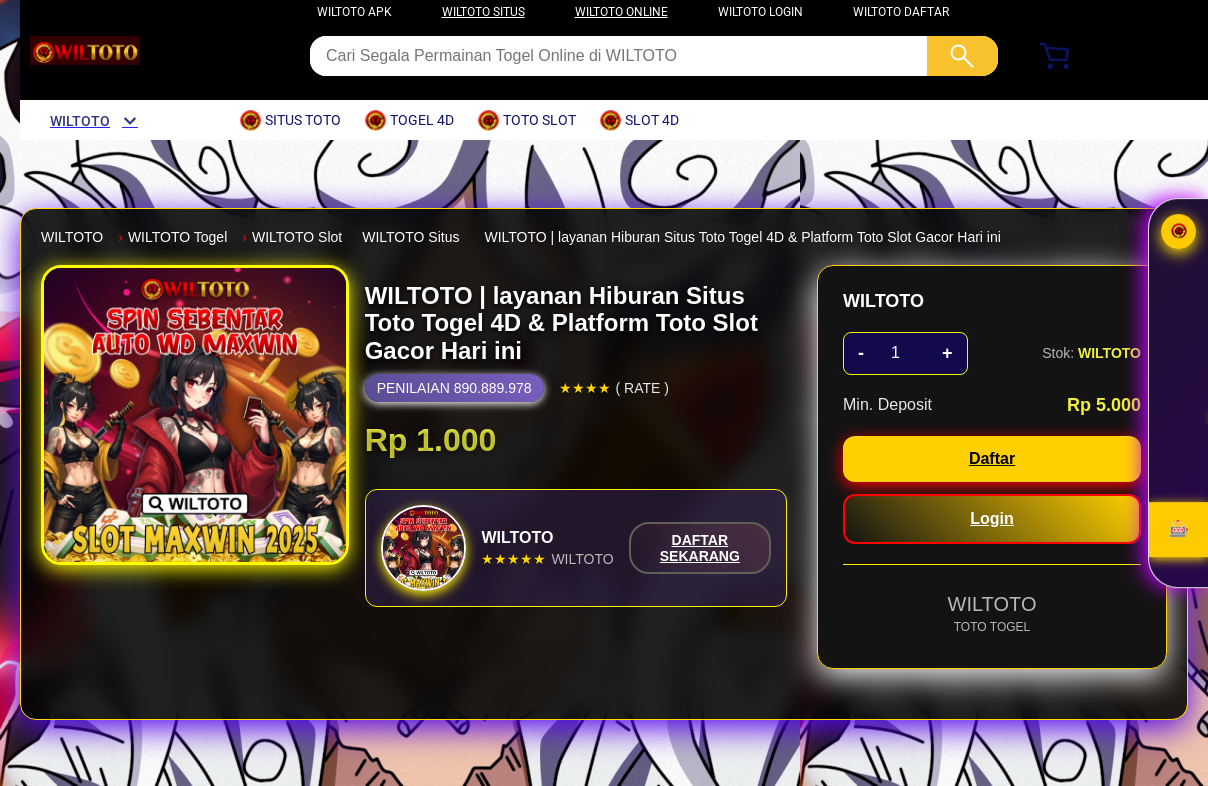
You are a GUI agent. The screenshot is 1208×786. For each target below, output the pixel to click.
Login (992, 518)
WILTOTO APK (354, 12)
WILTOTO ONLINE (621, 12)
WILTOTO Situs (410, 237)
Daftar (992, 458)
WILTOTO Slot (297, 237)
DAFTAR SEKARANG (700, 548)
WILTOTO (72, 237)
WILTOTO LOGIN (760, 12)
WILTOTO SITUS (483, 12)
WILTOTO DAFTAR (901, 12)
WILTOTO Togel (177, 237)
